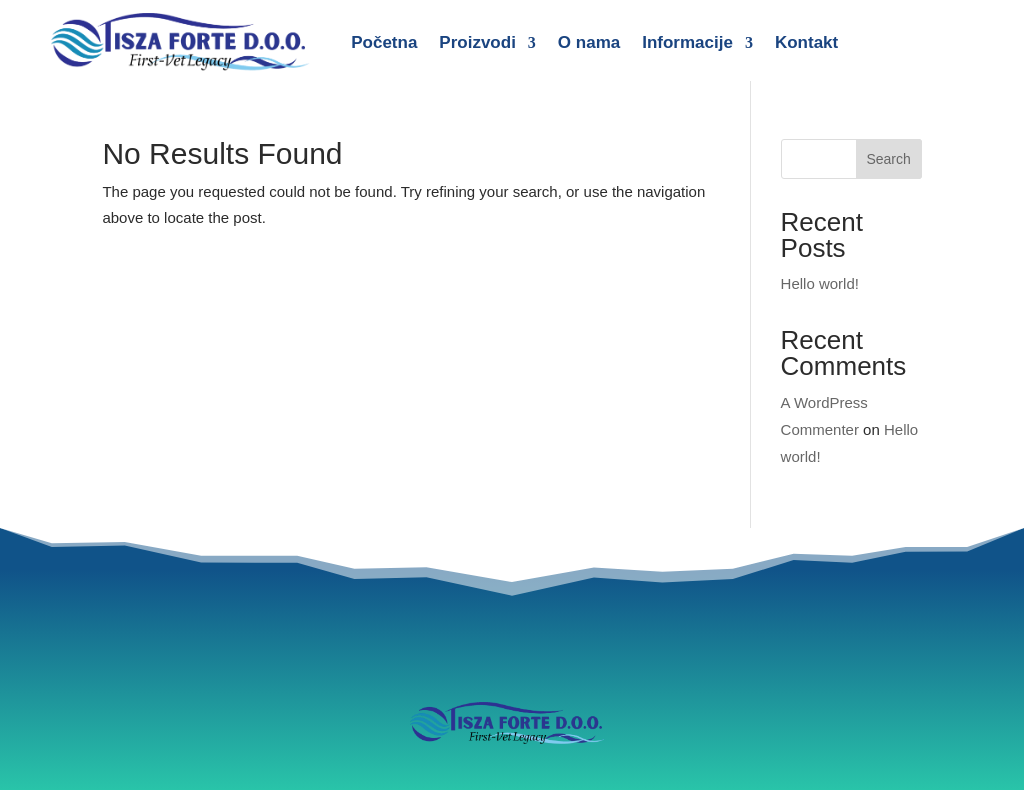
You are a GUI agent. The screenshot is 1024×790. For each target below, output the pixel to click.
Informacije (687, 42)
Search (888, 159)
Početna (384, 42)
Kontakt (806, 42)
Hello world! (820, 283)
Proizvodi (477, 42)
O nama (589, 42)
